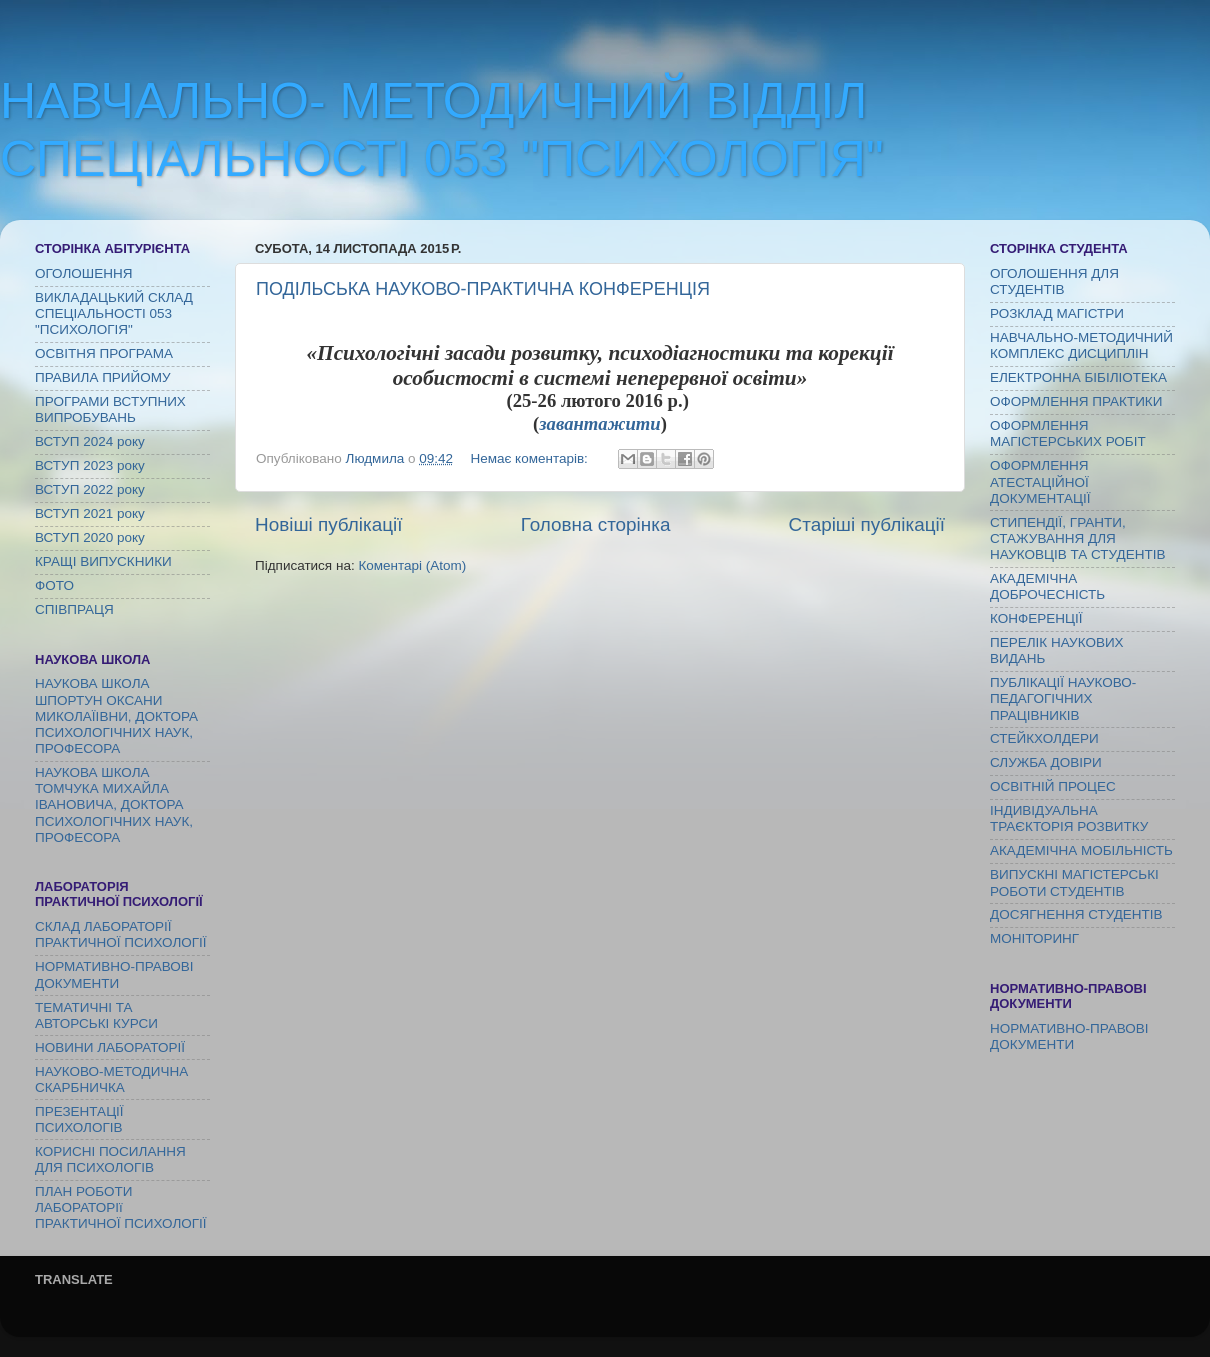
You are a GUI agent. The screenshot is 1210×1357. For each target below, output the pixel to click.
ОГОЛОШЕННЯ (83, 273)
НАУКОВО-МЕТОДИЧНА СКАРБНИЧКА (111, 1079)
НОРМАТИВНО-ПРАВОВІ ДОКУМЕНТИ (114, 974)
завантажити (599, 423)
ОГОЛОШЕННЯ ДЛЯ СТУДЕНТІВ (1054, 281)
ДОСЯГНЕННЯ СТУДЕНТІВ (1076, 914)
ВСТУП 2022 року (90, 489)
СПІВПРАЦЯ (74, 609)
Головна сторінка (596, 524)
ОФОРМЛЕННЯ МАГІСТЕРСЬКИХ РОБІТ (1068, 433)
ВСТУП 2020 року (90, 537)
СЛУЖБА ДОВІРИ (1046, 762)
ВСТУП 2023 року (90, 465)
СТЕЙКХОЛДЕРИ (1044, 738)
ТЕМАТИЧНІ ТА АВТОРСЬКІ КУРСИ (96, 1015)
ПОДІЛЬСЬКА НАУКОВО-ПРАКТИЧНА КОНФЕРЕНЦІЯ (483, 289)
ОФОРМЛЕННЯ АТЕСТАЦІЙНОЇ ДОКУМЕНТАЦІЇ (1040, 481)
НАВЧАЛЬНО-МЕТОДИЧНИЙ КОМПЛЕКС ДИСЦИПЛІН (1081, 345)
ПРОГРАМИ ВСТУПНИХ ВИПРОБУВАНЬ (110, 409)
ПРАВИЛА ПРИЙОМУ (103, 377)
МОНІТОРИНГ (1034, 938)
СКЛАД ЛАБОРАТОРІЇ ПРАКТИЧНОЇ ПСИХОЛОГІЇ (121, 934)
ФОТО (54, 585)
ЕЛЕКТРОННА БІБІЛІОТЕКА (1078, 377)
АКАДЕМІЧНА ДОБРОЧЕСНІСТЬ (1047, 586)
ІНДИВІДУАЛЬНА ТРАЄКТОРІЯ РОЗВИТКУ (1069, 818)
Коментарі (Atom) (412, 565)
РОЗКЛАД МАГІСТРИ (1057, 313)
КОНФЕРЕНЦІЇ (1036, 618)
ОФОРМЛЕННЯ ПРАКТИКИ (1076, 401)
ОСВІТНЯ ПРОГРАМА (104, 353)
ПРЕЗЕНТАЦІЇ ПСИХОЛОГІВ (79, 1119)
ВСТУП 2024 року (90, 441)
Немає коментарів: (530, 458)
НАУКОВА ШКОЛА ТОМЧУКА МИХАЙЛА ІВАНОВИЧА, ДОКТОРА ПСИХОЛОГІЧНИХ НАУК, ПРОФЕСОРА (114, 805)
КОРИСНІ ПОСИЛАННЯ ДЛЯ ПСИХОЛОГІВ (110, 1159)
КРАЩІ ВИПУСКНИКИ (103, 561)
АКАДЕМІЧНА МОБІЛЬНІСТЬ (1081, 850)
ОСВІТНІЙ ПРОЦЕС (1053, 786)
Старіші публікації (867, 524)
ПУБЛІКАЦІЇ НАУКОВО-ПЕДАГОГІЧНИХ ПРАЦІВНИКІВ (1063, 698)
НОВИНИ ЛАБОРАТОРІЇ (110, 1047)
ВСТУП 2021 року (90, 513)
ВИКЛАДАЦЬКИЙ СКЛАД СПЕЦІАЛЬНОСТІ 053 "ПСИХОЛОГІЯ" (114, 313)
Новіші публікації (329, 524)
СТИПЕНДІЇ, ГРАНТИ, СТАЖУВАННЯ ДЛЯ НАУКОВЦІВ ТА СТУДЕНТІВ (1077, 538)
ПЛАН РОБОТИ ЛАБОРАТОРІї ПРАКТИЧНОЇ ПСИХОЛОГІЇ (121, 1207)
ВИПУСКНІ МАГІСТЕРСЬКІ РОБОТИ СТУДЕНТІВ (1074, 882)
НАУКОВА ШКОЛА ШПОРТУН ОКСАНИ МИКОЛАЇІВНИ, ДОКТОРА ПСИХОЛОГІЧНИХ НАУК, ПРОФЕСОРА (116, 716)
